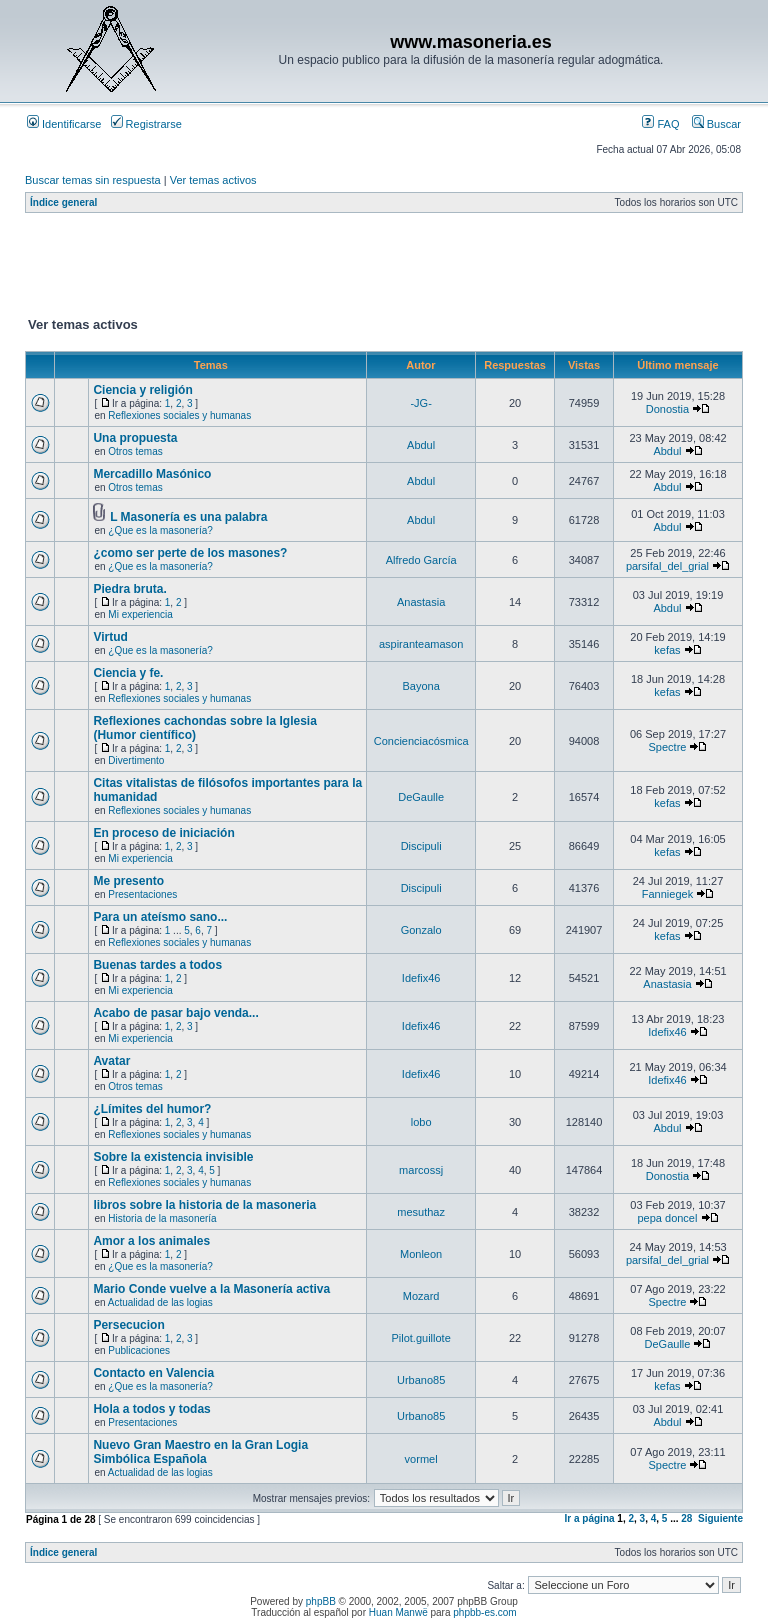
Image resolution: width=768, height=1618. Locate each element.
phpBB (321, 1601)
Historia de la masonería (162, 1218)
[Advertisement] (389, 269)
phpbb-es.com (484, 1612)
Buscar (716, 124)
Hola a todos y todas (151, 1409)
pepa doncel (667, 1218)
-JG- (420, 403)
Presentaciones (142, 894)
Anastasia (421, 602)
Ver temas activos (213, 180)
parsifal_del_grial (667, 566)
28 (686, 1518)
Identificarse (64, 124)
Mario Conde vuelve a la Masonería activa (211, 1289)
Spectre (668, 747)
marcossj (421, 1170)
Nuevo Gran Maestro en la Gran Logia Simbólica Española (200, 1452)
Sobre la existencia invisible (173, 1157)
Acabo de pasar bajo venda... (175, 1013)
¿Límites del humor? (152, 1109)
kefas (667, 650)
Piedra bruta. (129, 589)
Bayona (420, 686)
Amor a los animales (151, 1241)
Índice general (63, 202)
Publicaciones (139, 1350)
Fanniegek (667, 894)
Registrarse (146, 124)
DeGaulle (421, 797)
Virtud (110, 637)
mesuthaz (421, 1212)
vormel (421, 1459)
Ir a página (590, 1518)
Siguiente (720, 1518)
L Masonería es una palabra (188, 517)
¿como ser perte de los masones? (190, 553)
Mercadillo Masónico (152, 474)
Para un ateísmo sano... (160, 917)
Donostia (667, 409)
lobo (421, 1122)
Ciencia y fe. (128, 673)
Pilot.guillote (420, 1338)
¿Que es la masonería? (160, 530)
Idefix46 (421, 978)
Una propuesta (135, 438)
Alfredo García (421, 560)
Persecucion (128, 1325)
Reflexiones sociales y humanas (179, 415)
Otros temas (135, 451)
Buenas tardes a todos (157, 965)
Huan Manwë (398, 1612)
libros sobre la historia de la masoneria (204, 1205)
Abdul (421, 445)
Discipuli (421, 846)
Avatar (111, 1061)
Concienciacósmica (421, 741)
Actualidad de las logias (160, 1302)
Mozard (421, 1296)
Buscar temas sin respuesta (93, 180)
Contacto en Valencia (153, 1373)
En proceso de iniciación (163, 833)
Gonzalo (421, 930)
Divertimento (136, 760)
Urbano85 (421, 1380)
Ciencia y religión (142, 390)
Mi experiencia (140, 614)
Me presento (128, 881)
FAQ (660, 124)
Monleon (421, 1254)
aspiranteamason (421, 644)
